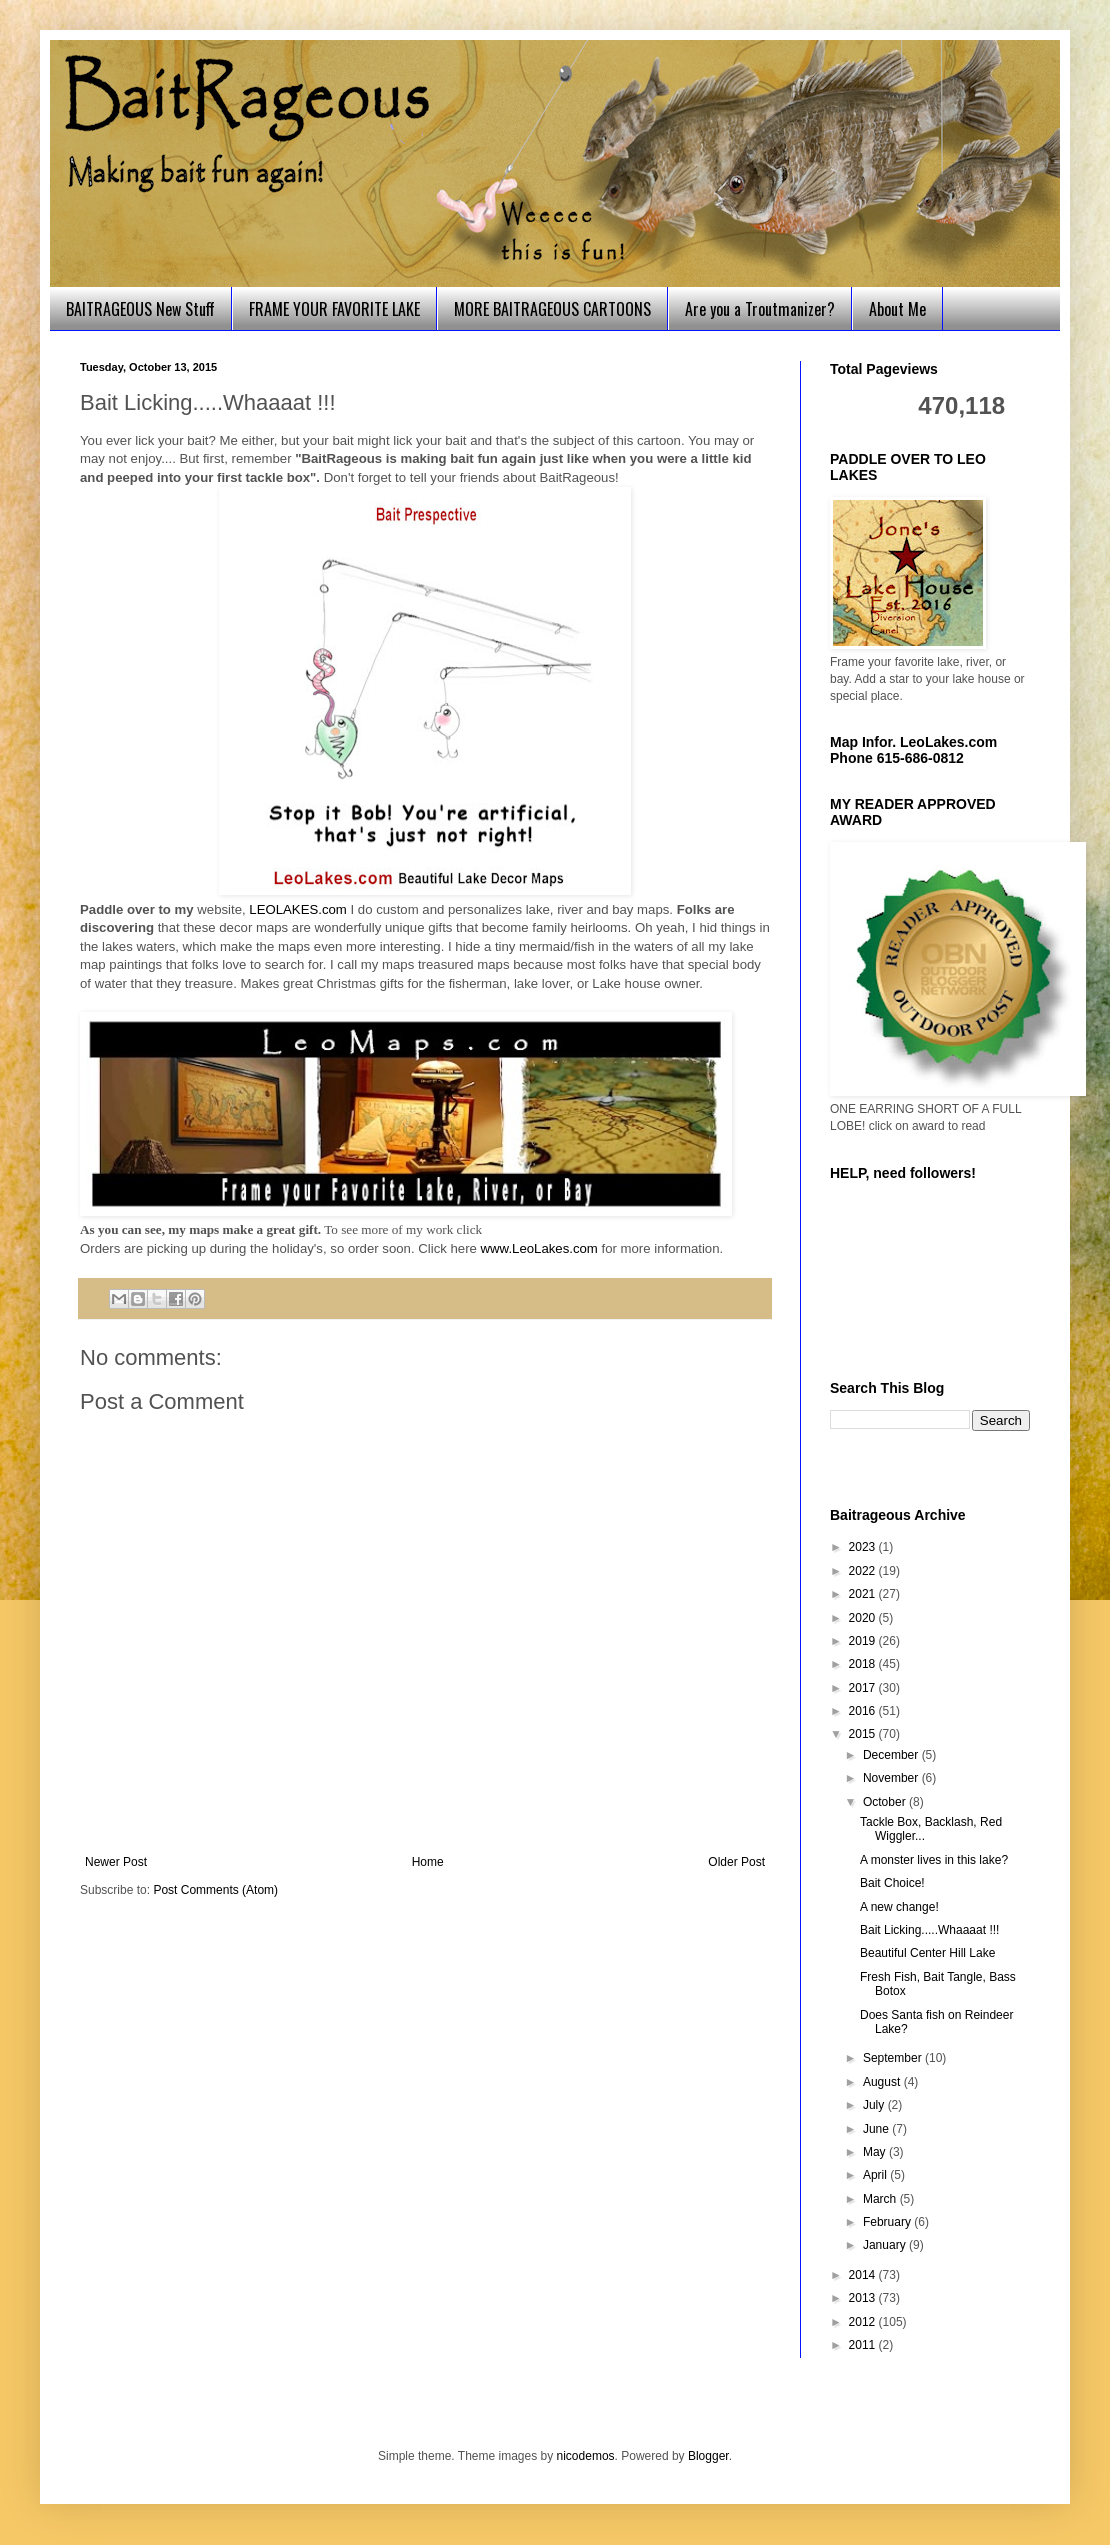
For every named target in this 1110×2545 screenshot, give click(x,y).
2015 (864, 1734)
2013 (864, 2298)
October (886, 1802)
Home (428, 1862)
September (894, 2058)
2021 (864, 1594)
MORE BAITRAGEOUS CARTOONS (552, 309)
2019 (864, 1641)
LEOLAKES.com (297, 909)
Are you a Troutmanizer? (760, 309)
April (876, 2175)
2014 (864, 2275)
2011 (864, 2345)
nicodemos (586, 2456)
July (875, 2105)
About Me (897, 309)
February (888, 2222)
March (881, 2199)
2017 (864, 1688)
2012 (864, 2322)
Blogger (708, 2456)
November (892, 1778)
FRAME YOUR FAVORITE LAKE (334, 309)
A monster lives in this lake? (934, 1860)
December (892, 1755)
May (876, 2152)
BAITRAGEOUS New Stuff (140, 309)
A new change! (899, 1907)
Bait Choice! (892, 1883)
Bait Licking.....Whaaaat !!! (929, 1930)
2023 (864, 1547)
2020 (864, 1618)
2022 (864, 1571)
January (886, 2245)
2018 (864, 1664)
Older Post (736, 1862)
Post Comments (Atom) (215, 1890)
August (883, 2082)
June (877, 2129)
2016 (864, 1711)
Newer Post (116, 1862)
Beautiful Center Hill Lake (927, 1953)
